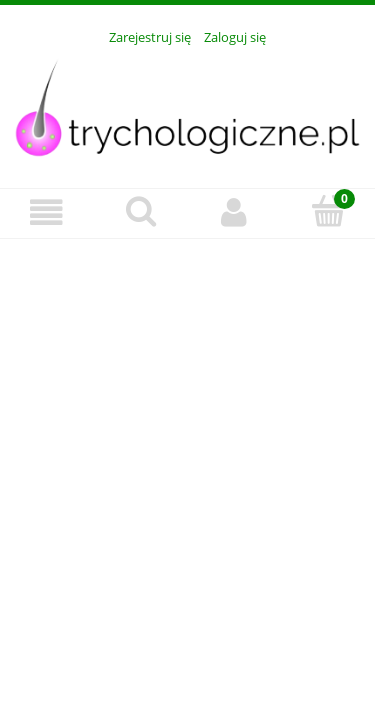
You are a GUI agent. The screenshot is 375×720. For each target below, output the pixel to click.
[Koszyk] (328, 211)
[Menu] (47, 212)
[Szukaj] (141, 211)
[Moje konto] (235, 212)
